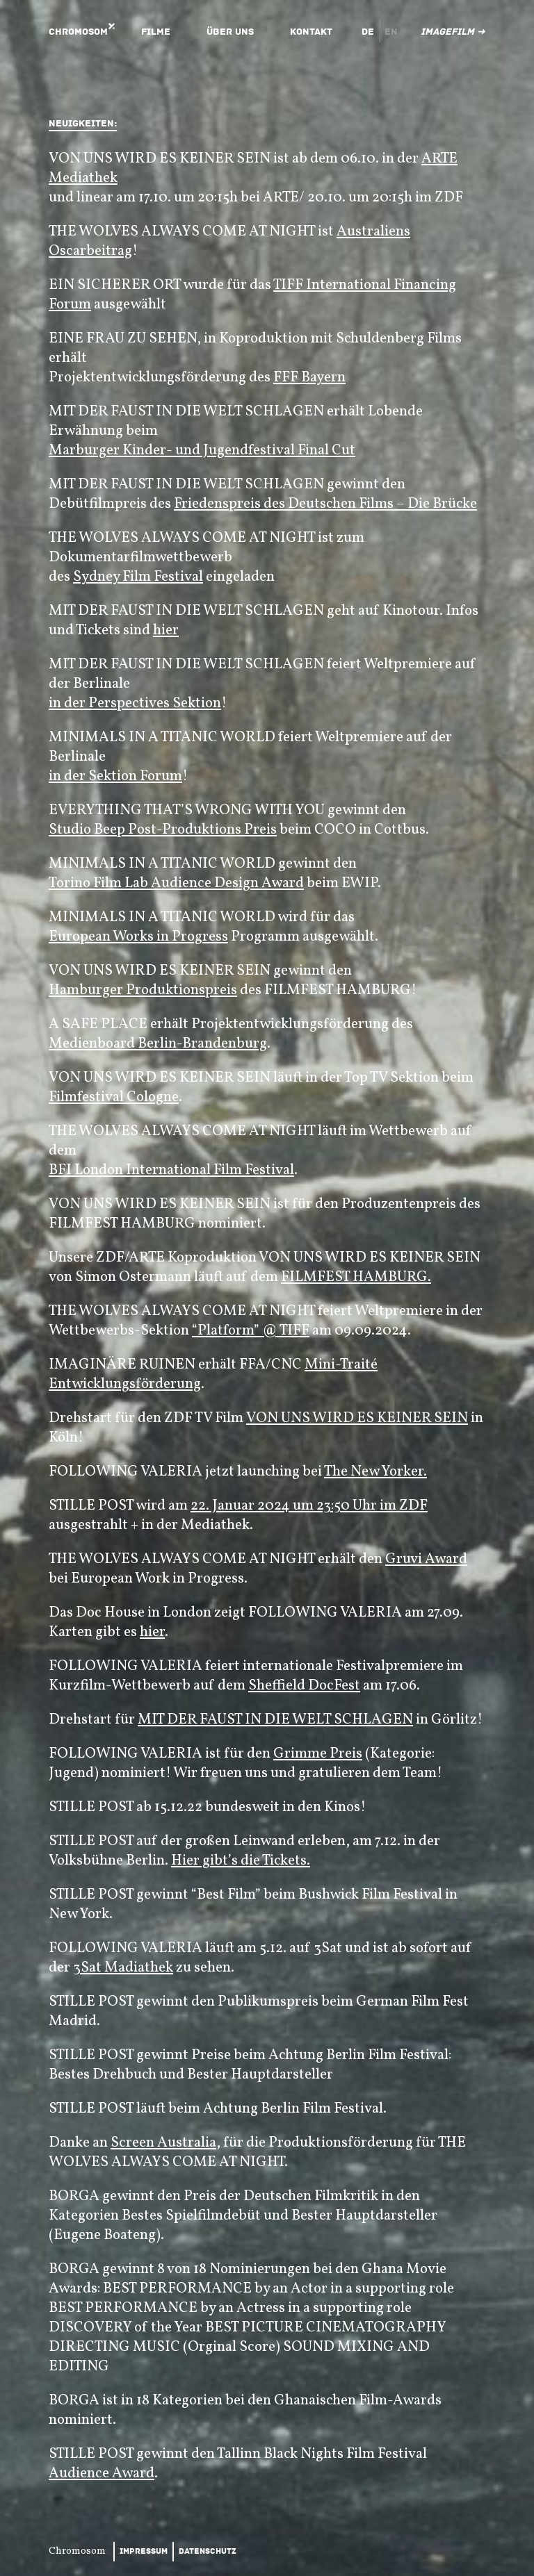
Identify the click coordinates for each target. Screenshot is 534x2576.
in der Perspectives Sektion (135, 703)
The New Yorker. (375, 1472)
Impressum (144, 2551)
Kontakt (311, 32)
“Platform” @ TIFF (250, 1331)
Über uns (230, 32)
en (391, 32)
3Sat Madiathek (123, 1968)
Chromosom (78, 32)
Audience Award (101, 2473)
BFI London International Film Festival (171, 1170)
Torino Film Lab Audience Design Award (176, 883)
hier (166, 630)
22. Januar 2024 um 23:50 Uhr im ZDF (309, 1506)
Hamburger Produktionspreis (143, 990)
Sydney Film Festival (138, 577)
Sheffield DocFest (304, 1686)
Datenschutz (207, 2551)
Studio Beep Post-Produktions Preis (163, 830)
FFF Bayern (309, 378)
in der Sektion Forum (115, 776)
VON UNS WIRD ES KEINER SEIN (357, 1418)
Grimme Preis (317, 1754)
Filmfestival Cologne (114, 1097)
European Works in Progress (138, 937)
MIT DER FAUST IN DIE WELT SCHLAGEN (275, 1720)
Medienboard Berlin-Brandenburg (158, 1044)
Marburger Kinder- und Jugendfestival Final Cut (202, 450)
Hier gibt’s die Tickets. (240, 1861)
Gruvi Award (426, 1559)
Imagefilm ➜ (453, 32)
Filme (155, 32)
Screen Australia (163, 2143)
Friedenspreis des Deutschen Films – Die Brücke (325, 504)
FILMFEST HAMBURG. (356, 1277)
